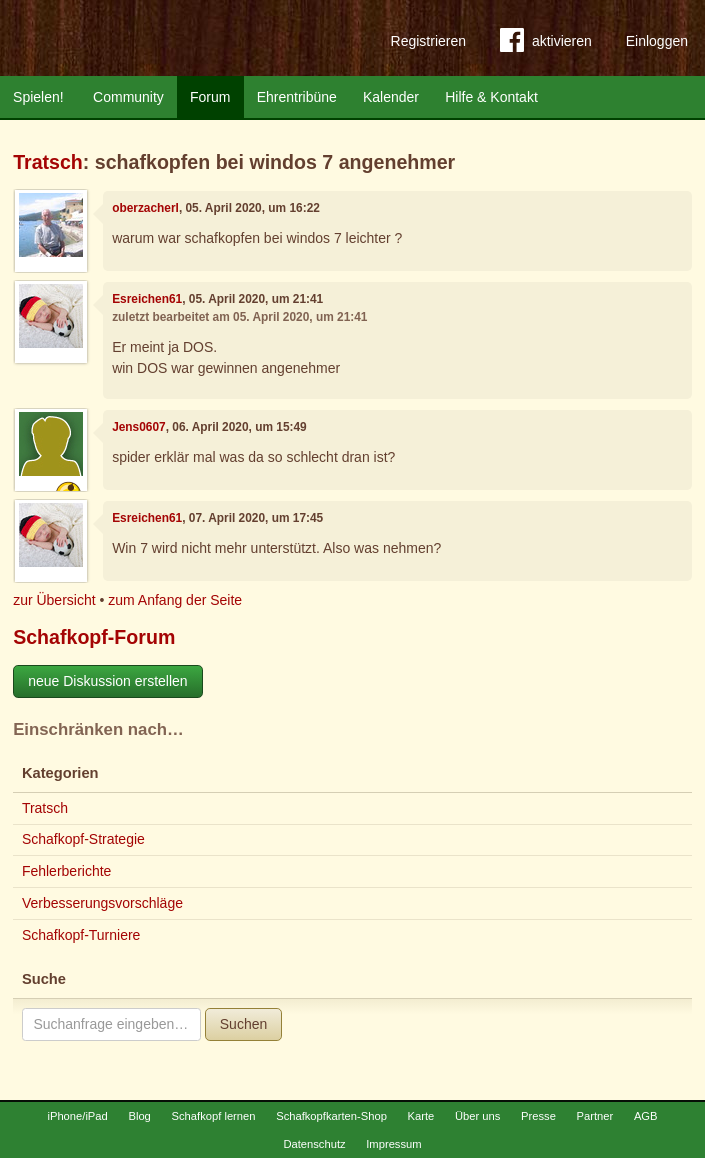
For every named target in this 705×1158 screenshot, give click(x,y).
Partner (595, 1116)
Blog (139, 1116)
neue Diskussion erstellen (108, 681)
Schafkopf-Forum (94, 637)
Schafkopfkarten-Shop (331, 1116)
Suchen (243, 1024)
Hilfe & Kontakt (491, 97)
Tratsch (48, 162)
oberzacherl (145, 208)
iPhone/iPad (77, 1116)
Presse (538, 1116)
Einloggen (657, 41)
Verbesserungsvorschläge (102, 903)
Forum (210, 97)
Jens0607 (139, 427)
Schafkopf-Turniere (81, 935)
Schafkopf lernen (214, 1116)
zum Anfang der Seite (175, 600)
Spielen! (38, 97)
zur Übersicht (54, 600)
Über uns (477, 1116)
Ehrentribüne (297, 97)
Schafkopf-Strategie (83, 839)
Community (128, 97)
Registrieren (428, 41)
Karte (421, 1116)
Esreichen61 (147, 299)
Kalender (391, 97)
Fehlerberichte (67, 871)
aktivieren (546, 44)
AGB (646, 1116)
